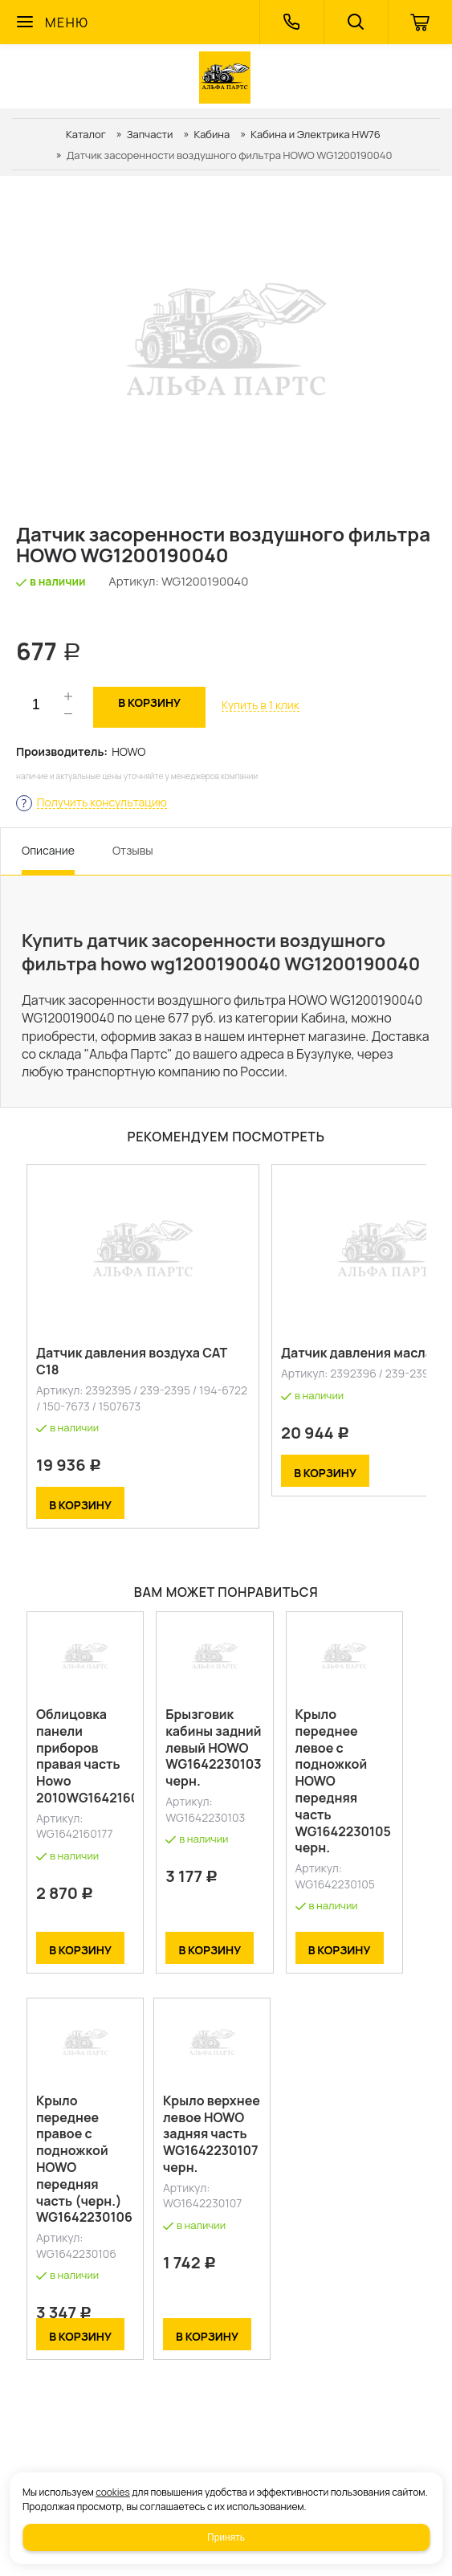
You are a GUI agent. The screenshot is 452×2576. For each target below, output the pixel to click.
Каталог (86, 134)
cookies (113, 2492)
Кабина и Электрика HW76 (315, 134)
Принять (226, 2537)
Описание (48, 850)
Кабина (211, 134)
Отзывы (132, 850)
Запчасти (150, 134)
